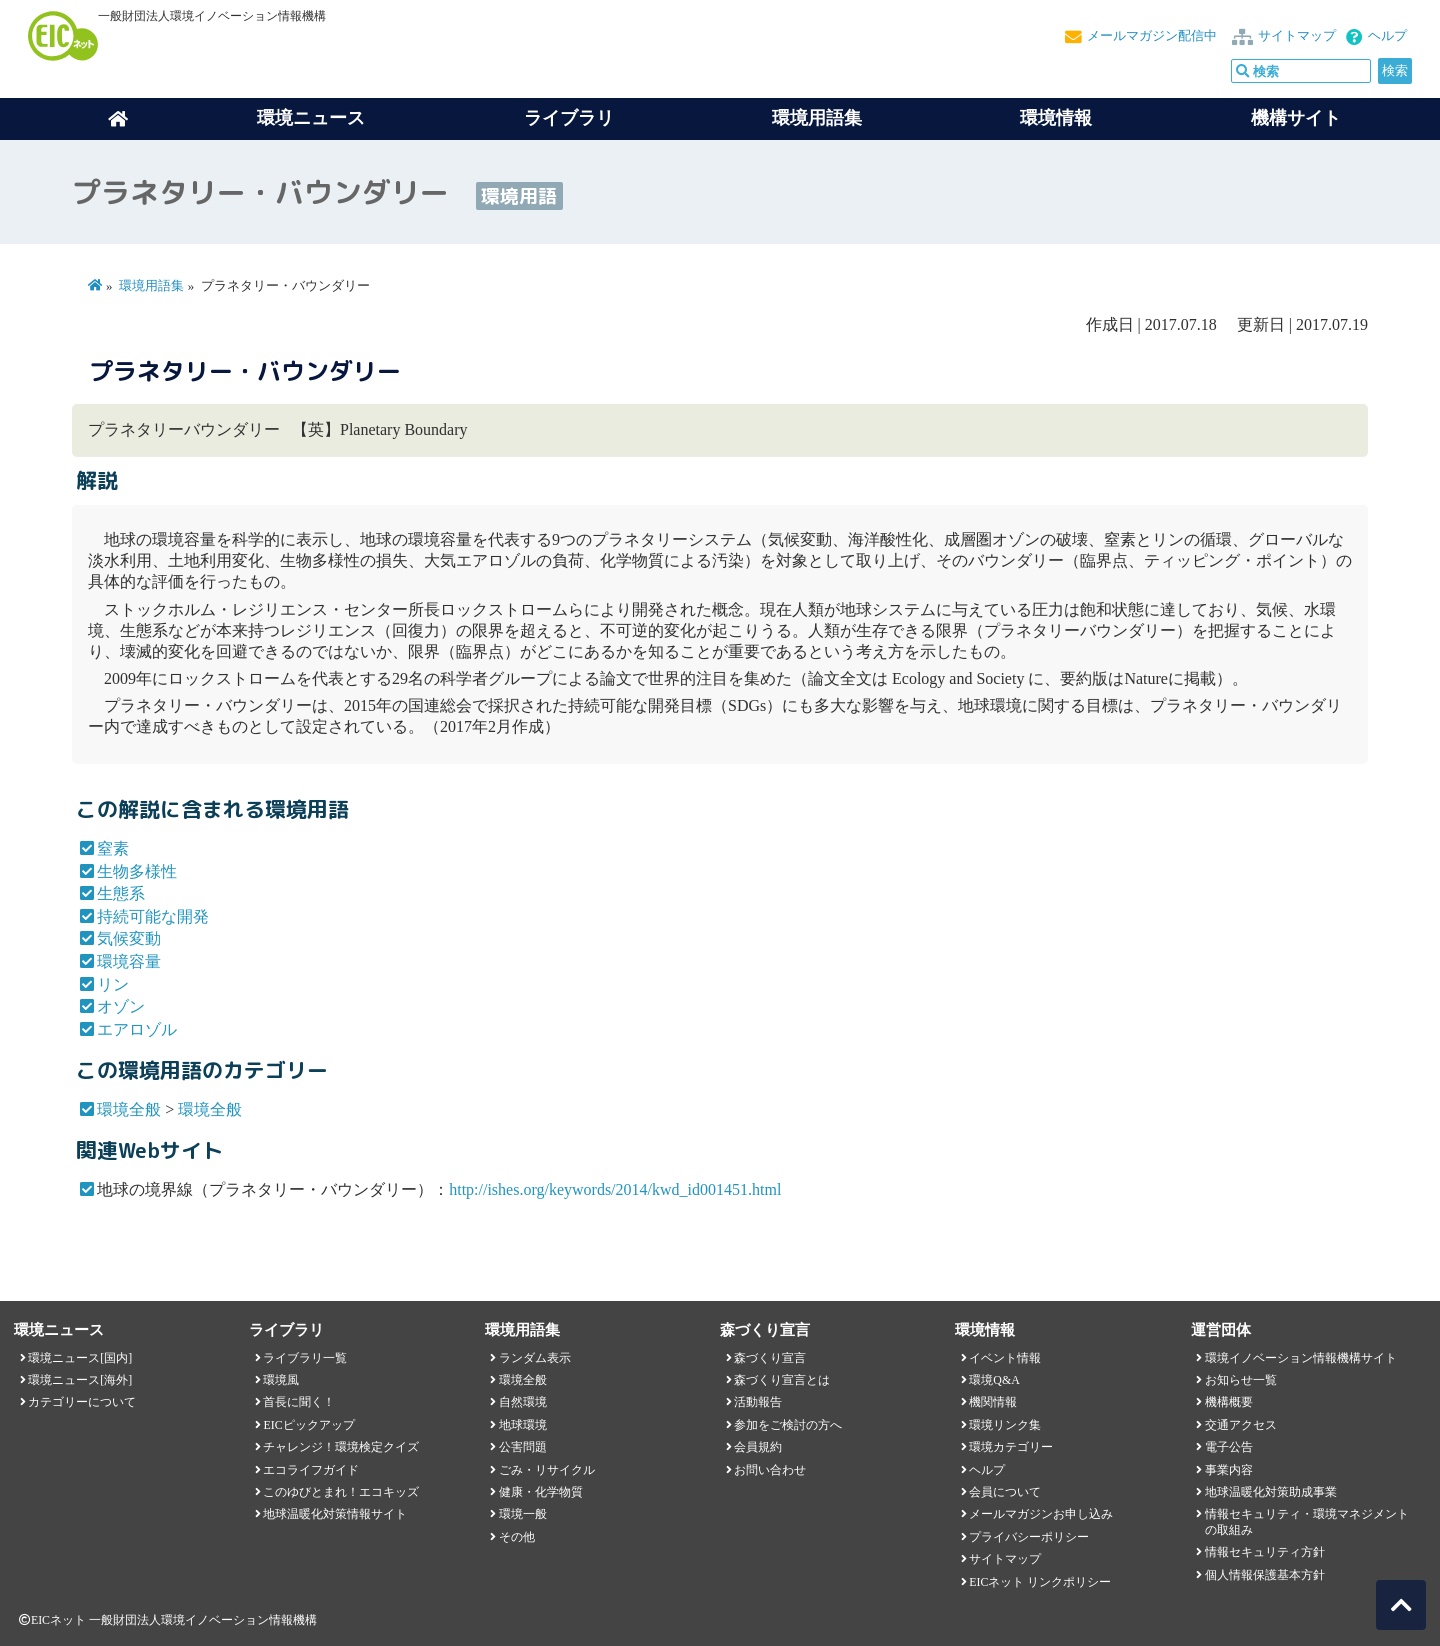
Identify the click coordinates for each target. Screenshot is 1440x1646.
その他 (517, 1537)
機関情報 (993, 1402)
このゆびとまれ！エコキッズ (341, 1492)
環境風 (281, 1380)
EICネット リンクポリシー (1040, 1582)
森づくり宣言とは (782, 1380)
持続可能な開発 (153, 916)
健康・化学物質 (541, 1492)
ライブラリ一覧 (305, 1358)
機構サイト (1296, 118)
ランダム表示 (535, 1358)
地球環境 (523, 1425)
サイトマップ (1297, 36)
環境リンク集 (1005, 1425)
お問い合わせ (770, 1470)
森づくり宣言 (770, 1358)
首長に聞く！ (299, 1402)
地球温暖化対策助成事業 (1271, 1492)
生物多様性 (137, 871)
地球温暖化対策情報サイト (335, 1514)
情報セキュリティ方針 (1265, 1552)
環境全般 (129, 1109)
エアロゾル (137, 1029)
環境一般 (523, 1514)
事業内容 (1229, 1470)
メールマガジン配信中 (1152, 36)
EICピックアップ (308, 1425)
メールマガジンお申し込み (1041, 1514)
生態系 (121, 893)
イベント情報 (1005, 1358)
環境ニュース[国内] (80, 1358)
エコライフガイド (311, 1470)
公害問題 (523, 1447)
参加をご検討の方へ (788, 1425)
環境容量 (129, 961)
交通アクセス (1241, 1425)
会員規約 (758, 1447)
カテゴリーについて (82, 1402)
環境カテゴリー (1011, 1447)
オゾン (121, 1006)
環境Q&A (994, 1380)
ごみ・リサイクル (547, 1470)
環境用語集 (817, 118)
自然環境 (523, 1402)
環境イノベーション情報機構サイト (1301, 1358)
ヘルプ (1387, 36)
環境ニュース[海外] (80, 1380)
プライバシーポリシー (1029, 1537)
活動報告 (758, 1402)
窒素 (113, 848)
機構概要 (1229, 1402)
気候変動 (129, 938)
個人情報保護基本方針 (1265, 1575)
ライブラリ (569, 118)
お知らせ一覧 (1241, 1380)
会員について (1005, 1492)
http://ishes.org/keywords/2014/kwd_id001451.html (615, 1189)
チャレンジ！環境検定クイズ (341, 1447)
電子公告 (1229, 1447)
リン (113, 984)
